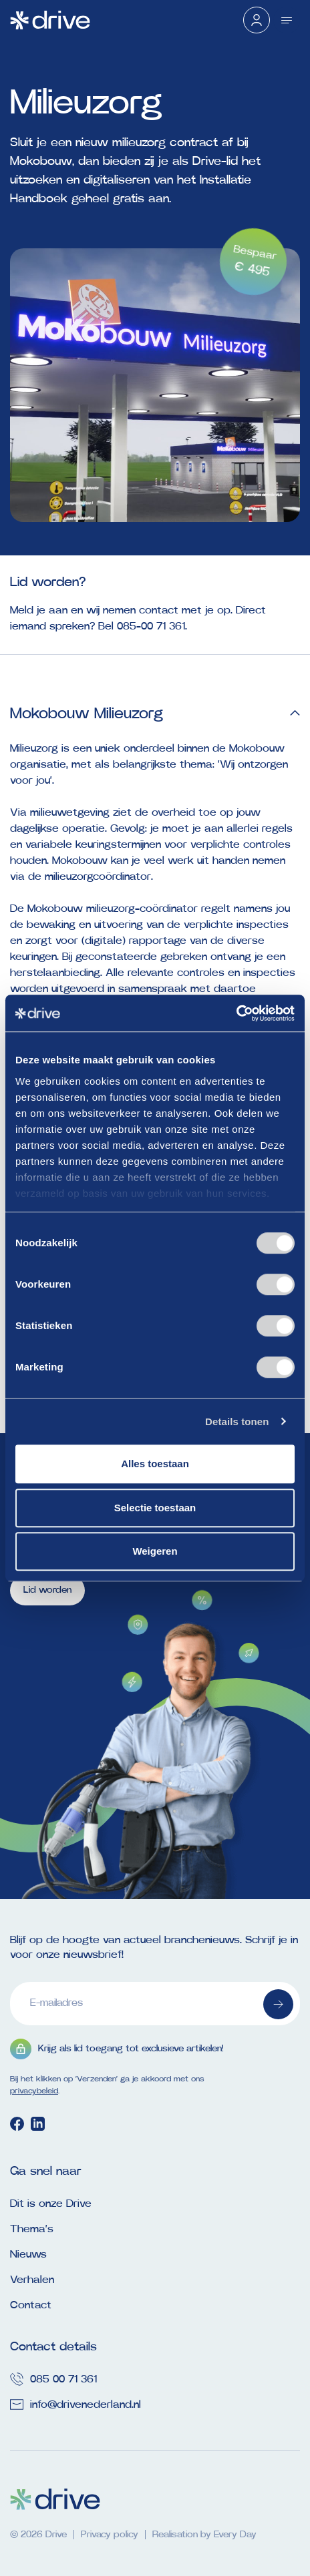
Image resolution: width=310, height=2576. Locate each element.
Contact (30, 2305)
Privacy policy (109, 2534)
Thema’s (31, 2229)
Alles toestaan (155, 1463)
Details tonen (237, 1421)
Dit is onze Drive (51, 2203)
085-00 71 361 (151, 626)
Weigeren (154, 1551)
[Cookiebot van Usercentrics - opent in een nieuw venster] (236, 1013)
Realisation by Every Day (204, 2534)
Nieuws (28, 2254)
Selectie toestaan (155, 1507)
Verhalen (32, 2279)
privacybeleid (34, 2091)
